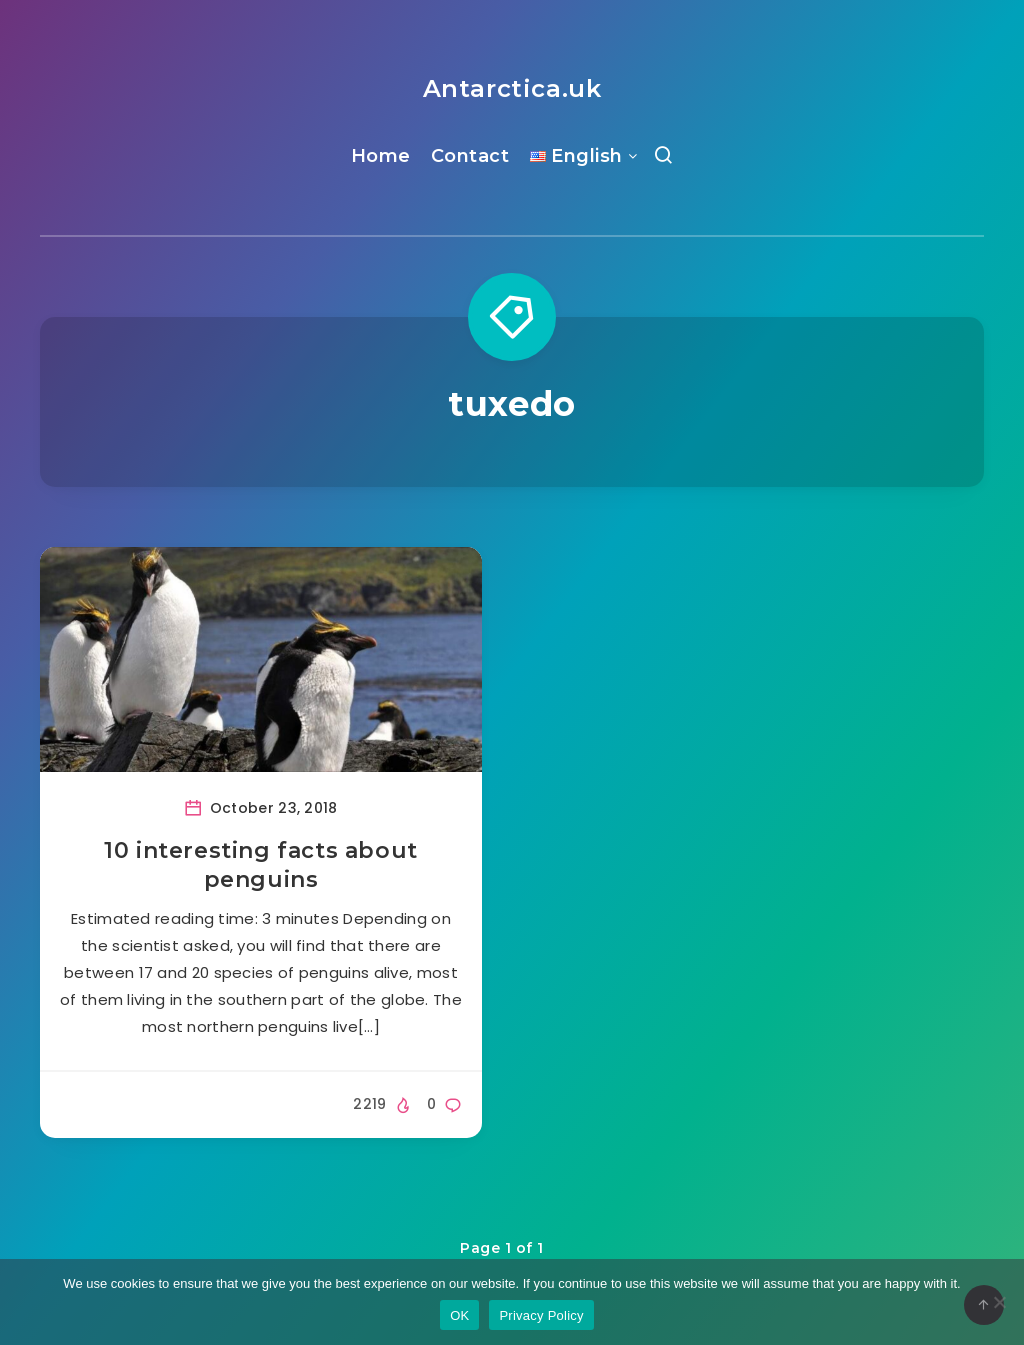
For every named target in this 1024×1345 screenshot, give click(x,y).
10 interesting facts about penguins (261, 865)
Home (381, 156)
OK (459, 1315)
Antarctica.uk (512, 88)
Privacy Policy (541, 1315)
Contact (470, 156)
